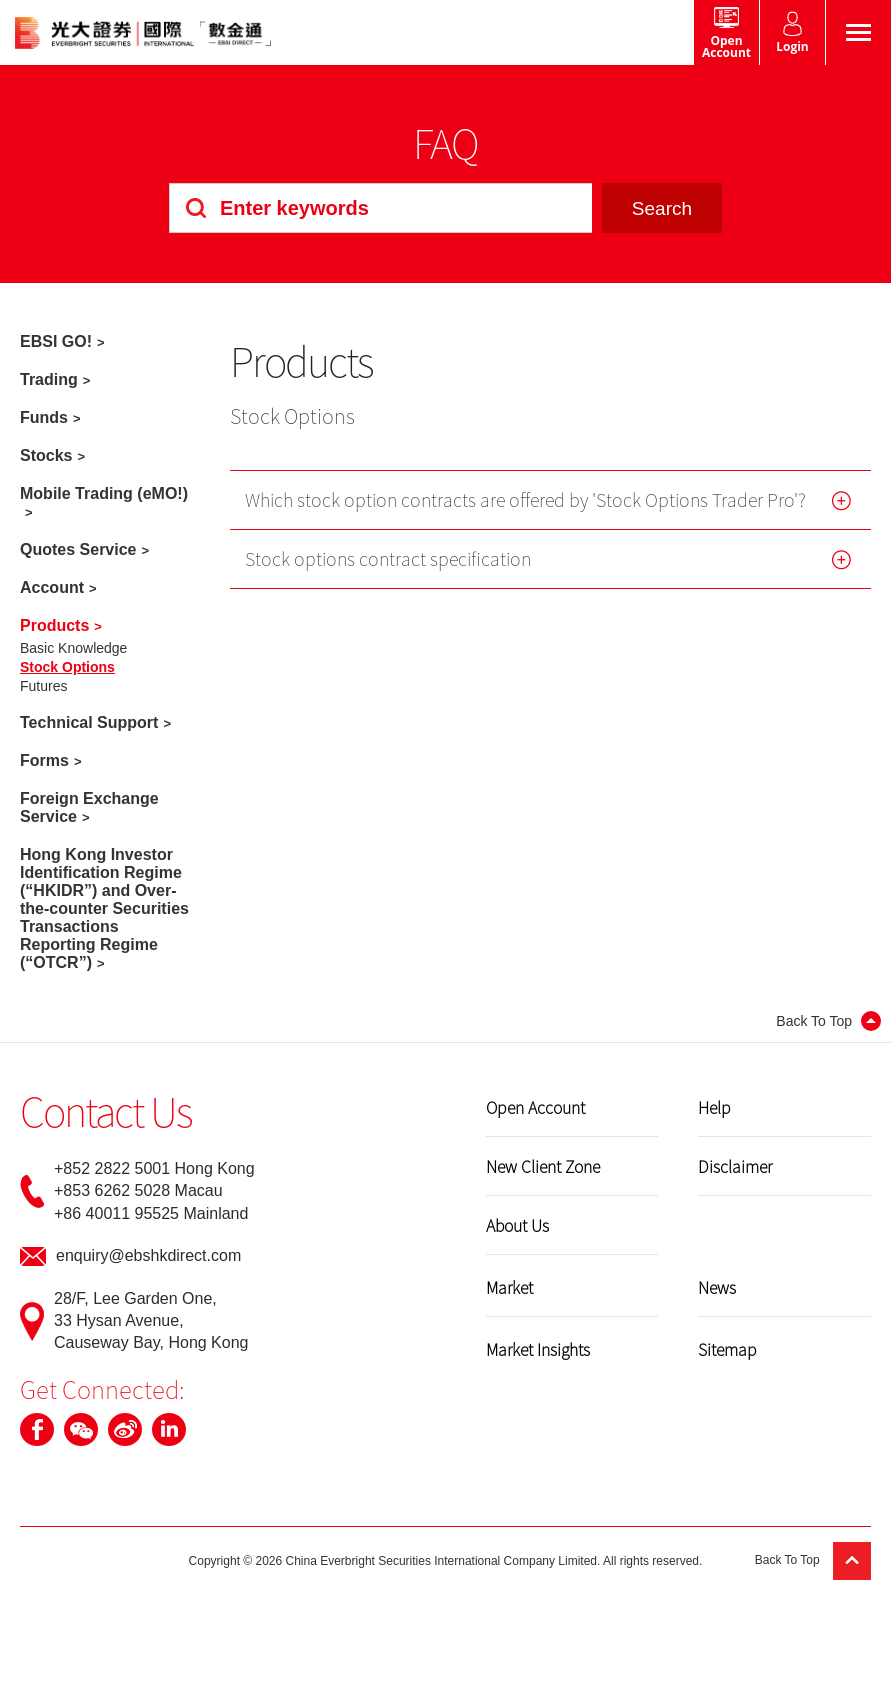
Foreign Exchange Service (89, 807)
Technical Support (89, 722)
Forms (44, 760)
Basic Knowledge (73, 648)
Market (509, 1287)
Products (54, 625)
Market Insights (538, 1349)
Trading (49, 379)
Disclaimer (735, 1166)
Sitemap (727, 1349)
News (717, 1287)
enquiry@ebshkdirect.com (148, 1255)
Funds (44, 417)
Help (714, 1107)
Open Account (535, 1107)
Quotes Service (78, 549)
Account (52, 587)
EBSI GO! (56, 341)
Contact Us (106, 1110)
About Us (517, 1225)
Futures (43, 686)
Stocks (46, 455)
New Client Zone (543, 1166)
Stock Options (67, 667)
